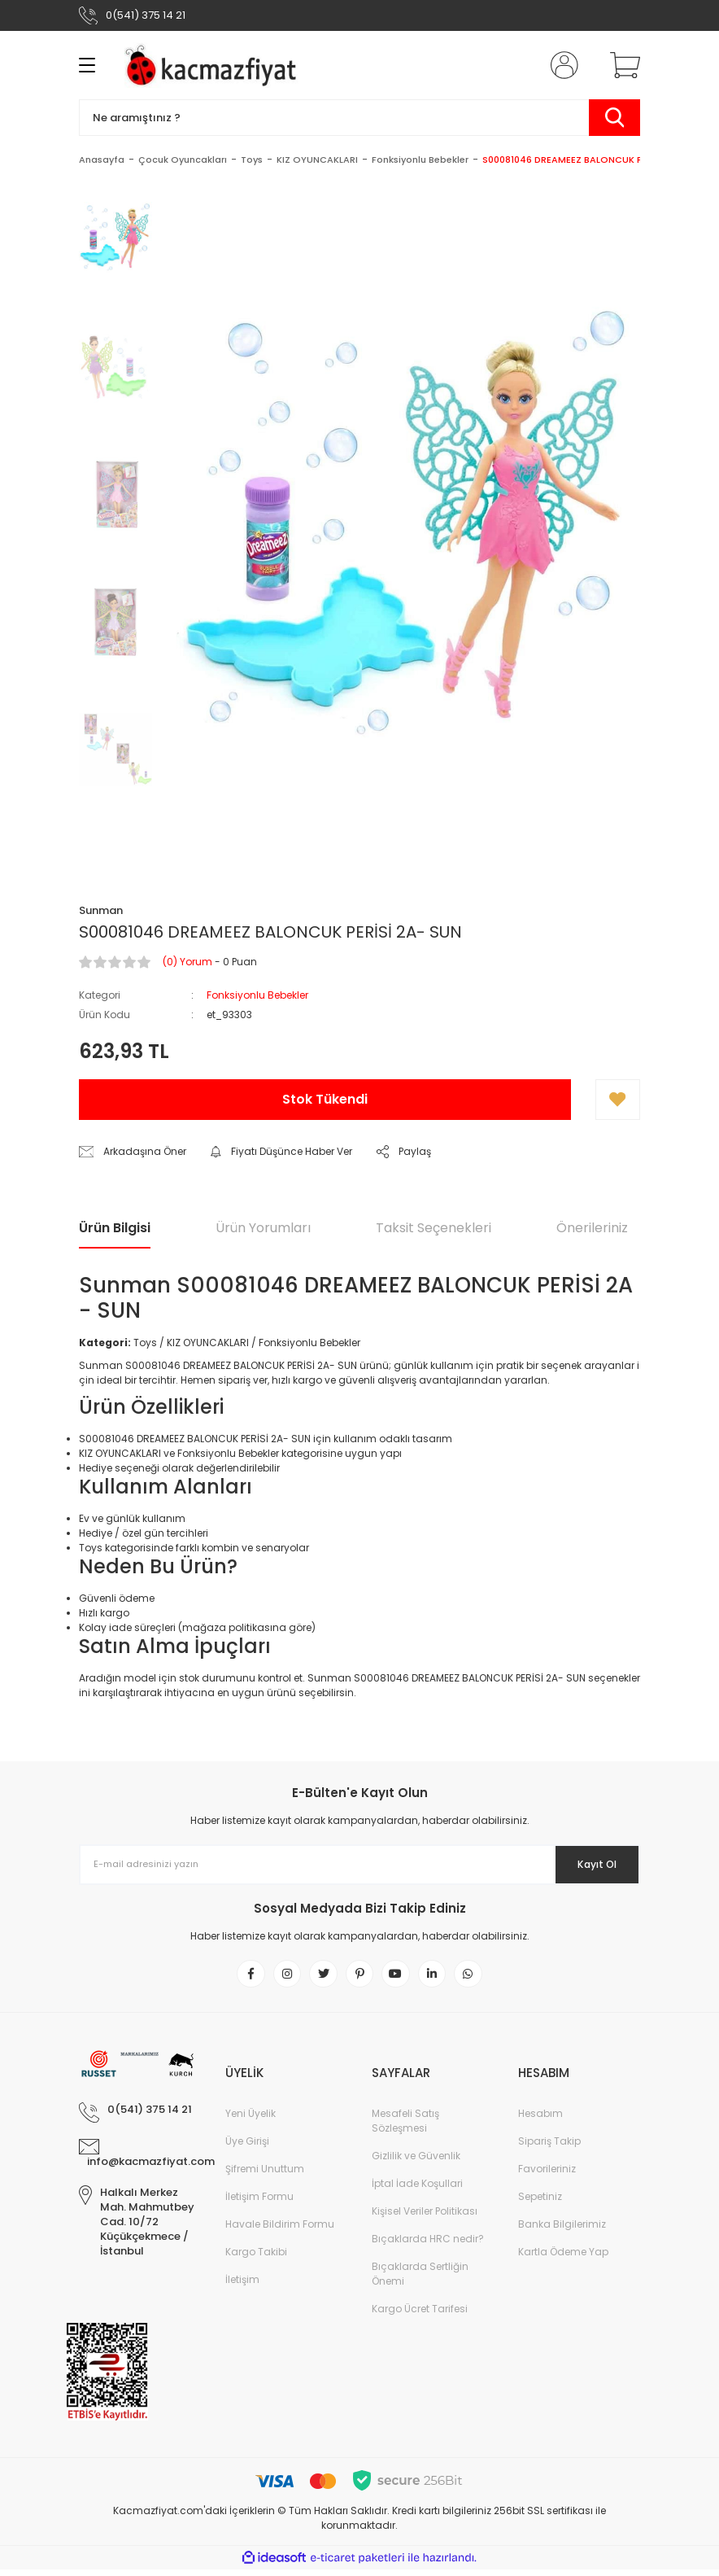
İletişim (242, 2286)
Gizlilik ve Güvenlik (416, 2162)
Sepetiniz (540, 2203)
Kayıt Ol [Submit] (586, 1865)
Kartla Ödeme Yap (563, 2258)
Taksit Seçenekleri (433, 1227)
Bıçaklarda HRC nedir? (428, 2245)
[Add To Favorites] (617, 1099)
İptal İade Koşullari (417, 2190)
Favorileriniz (547, 2175)
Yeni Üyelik (250, 2120)
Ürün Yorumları (263, 1227)
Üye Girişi (247, 2147)
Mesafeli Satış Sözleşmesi (405, 2127)
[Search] (359, 117)
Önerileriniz (592, 1227)
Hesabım (540, 2120)
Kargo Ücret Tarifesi (420, 2315)
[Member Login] (561, 65)
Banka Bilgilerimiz (562, 2230)
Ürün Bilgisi (114, 1227)
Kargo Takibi (256, 2258)
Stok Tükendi (325, 1099)
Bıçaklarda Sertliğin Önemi (420, 2280)
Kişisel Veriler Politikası (424, 2217)
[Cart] (621, 65)
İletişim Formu (259, 2203)
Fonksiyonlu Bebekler (257, 995)
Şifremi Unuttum (264, 2175)
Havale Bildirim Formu (279, 2230)
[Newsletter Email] (359, 1864)
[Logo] (214, 65)
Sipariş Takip (549, 2147)
